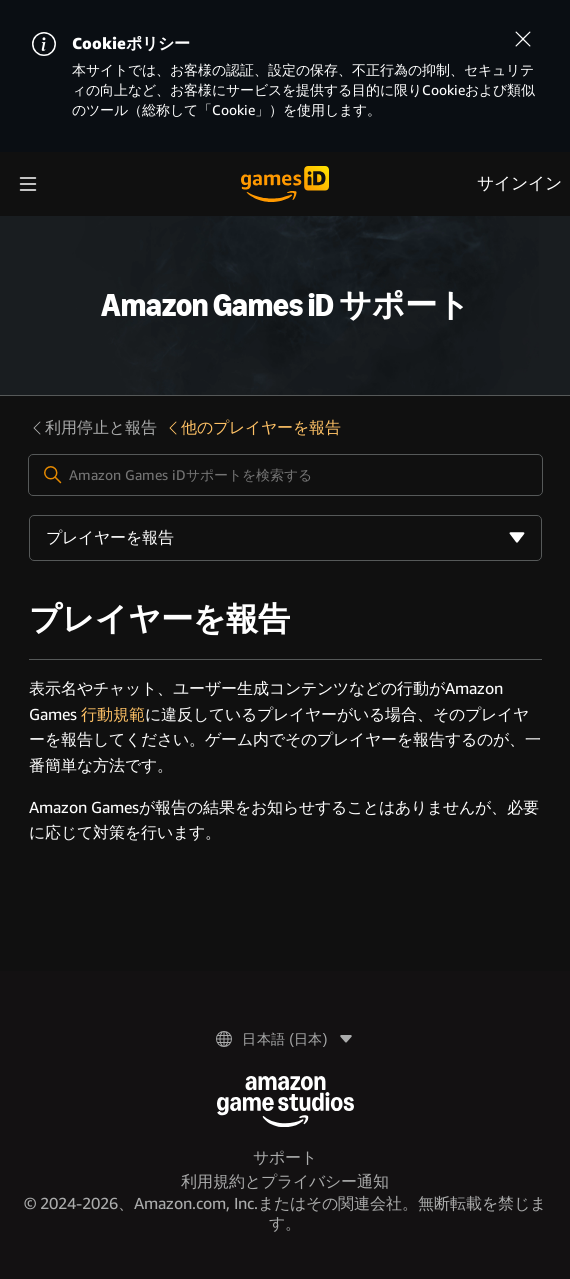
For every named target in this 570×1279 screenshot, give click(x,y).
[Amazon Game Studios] (285, 1101)
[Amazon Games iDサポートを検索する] (285, 475)
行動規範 (113, 714)
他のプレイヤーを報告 (253, 427)
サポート (285, 1157)
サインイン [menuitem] (519, 183)
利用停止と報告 (93, 427)
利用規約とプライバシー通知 (285, 1181)
